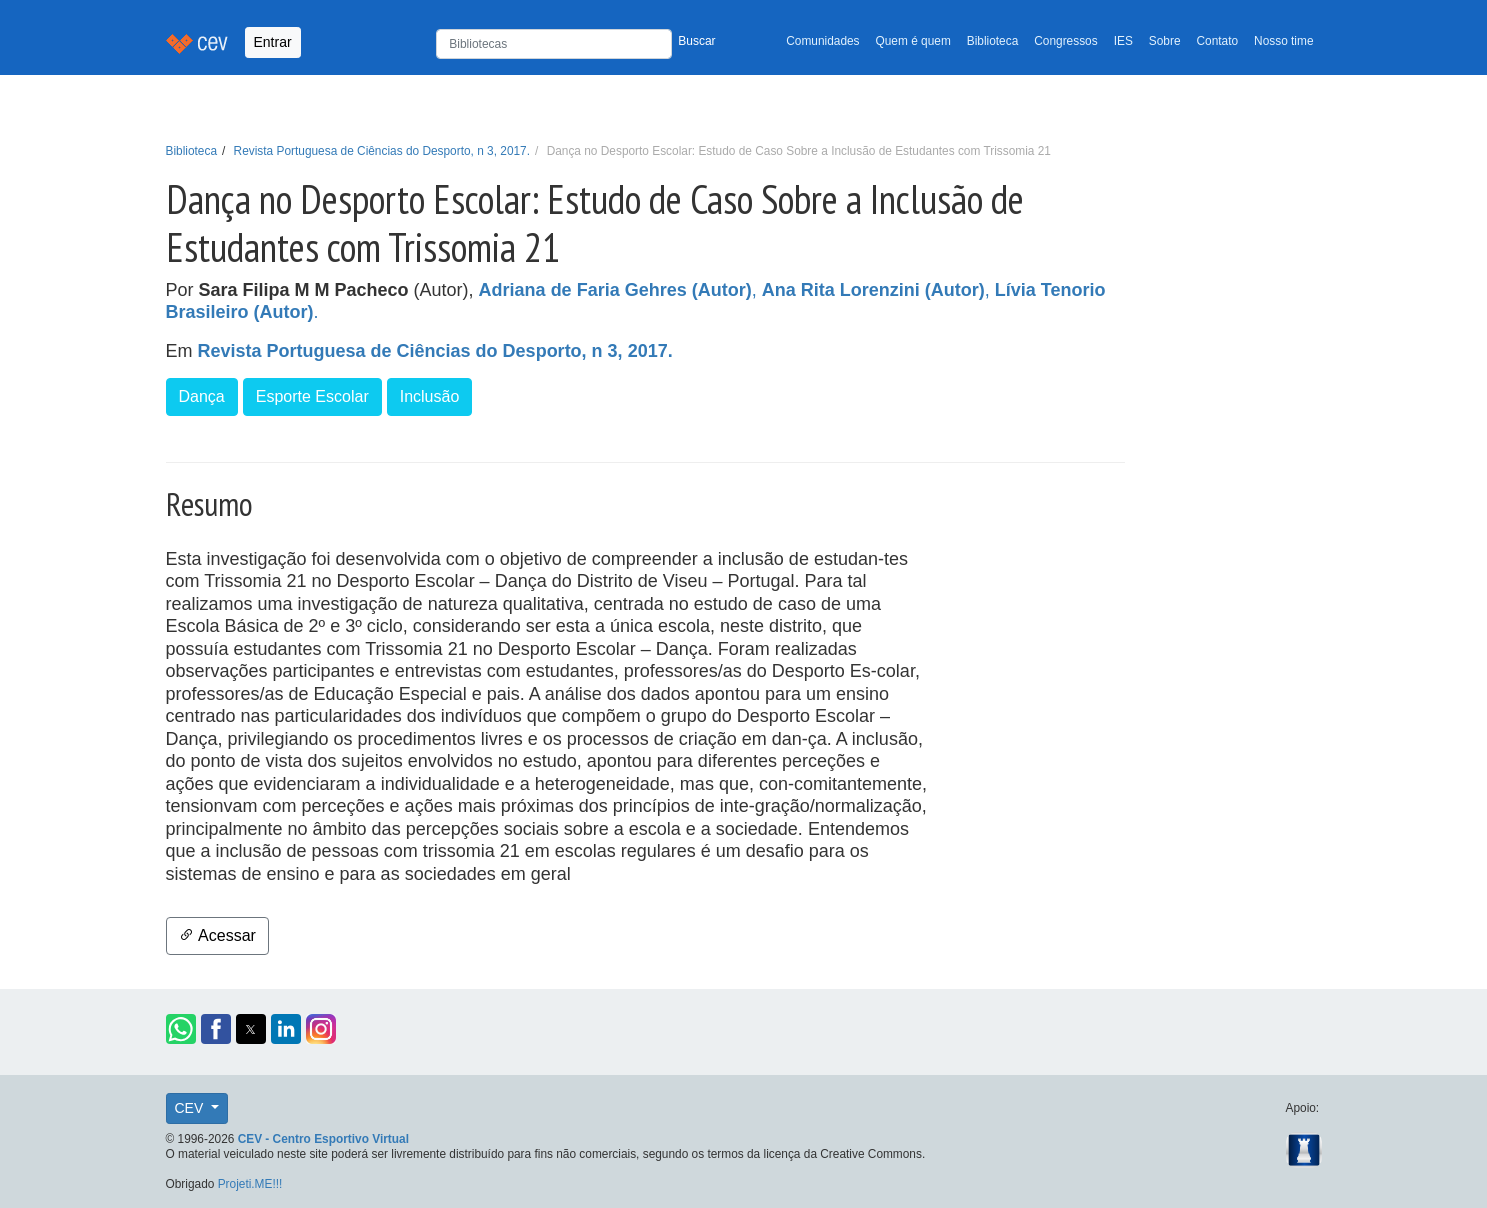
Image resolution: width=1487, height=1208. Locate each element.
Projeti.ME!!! (250, 1184)
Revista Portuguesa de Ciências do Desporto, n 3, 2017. (382, 151)
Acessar (217, 935)
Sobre (1165, 41)
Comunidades (822, 41)
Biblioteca (993, 41)
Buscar (696, 41)
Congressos (1065, 41)
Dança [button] (202, 396)
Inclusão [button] (430, 396)
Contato (1218, 41)
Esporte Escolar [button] (312, 396)
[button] (181, 1029)
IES (1123, 41)
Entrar (273, 42)
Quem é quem (913, 41)
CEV (191, 1108)
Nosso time (1283, 41)
